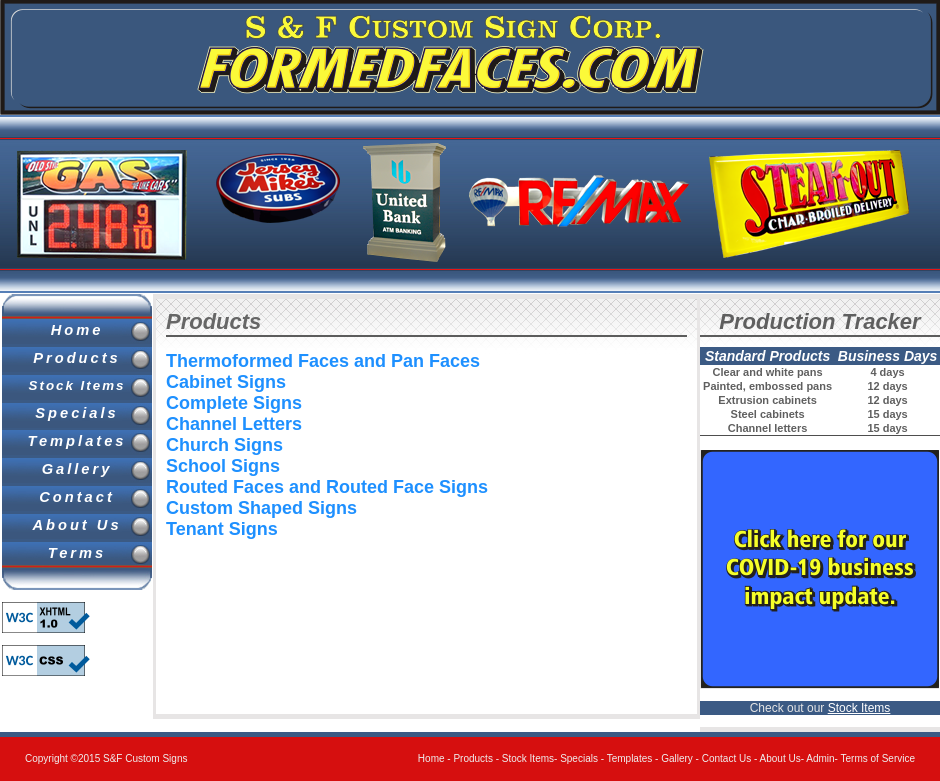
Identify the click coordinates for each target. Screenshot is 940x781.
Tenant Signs (222, 529)
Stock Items (77, 385)
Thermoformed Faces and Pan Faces (323, 361)
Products (77, 358)
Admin (820, 758)
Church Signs (224, 445)
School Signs (223, 466)
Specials (76, 413)
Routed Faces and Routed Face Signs (327, 487)
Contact (77, 497)
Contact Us (726, 758)
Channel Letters (234, 424)
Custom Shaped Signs (261, 508)
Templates (77, 441)
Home (77, 330)
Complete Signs (234, 403)
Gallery (77, 469)
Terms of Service (878, 758)
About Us (76, 525)
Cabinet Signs (226, 382)
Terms (77, 553)
